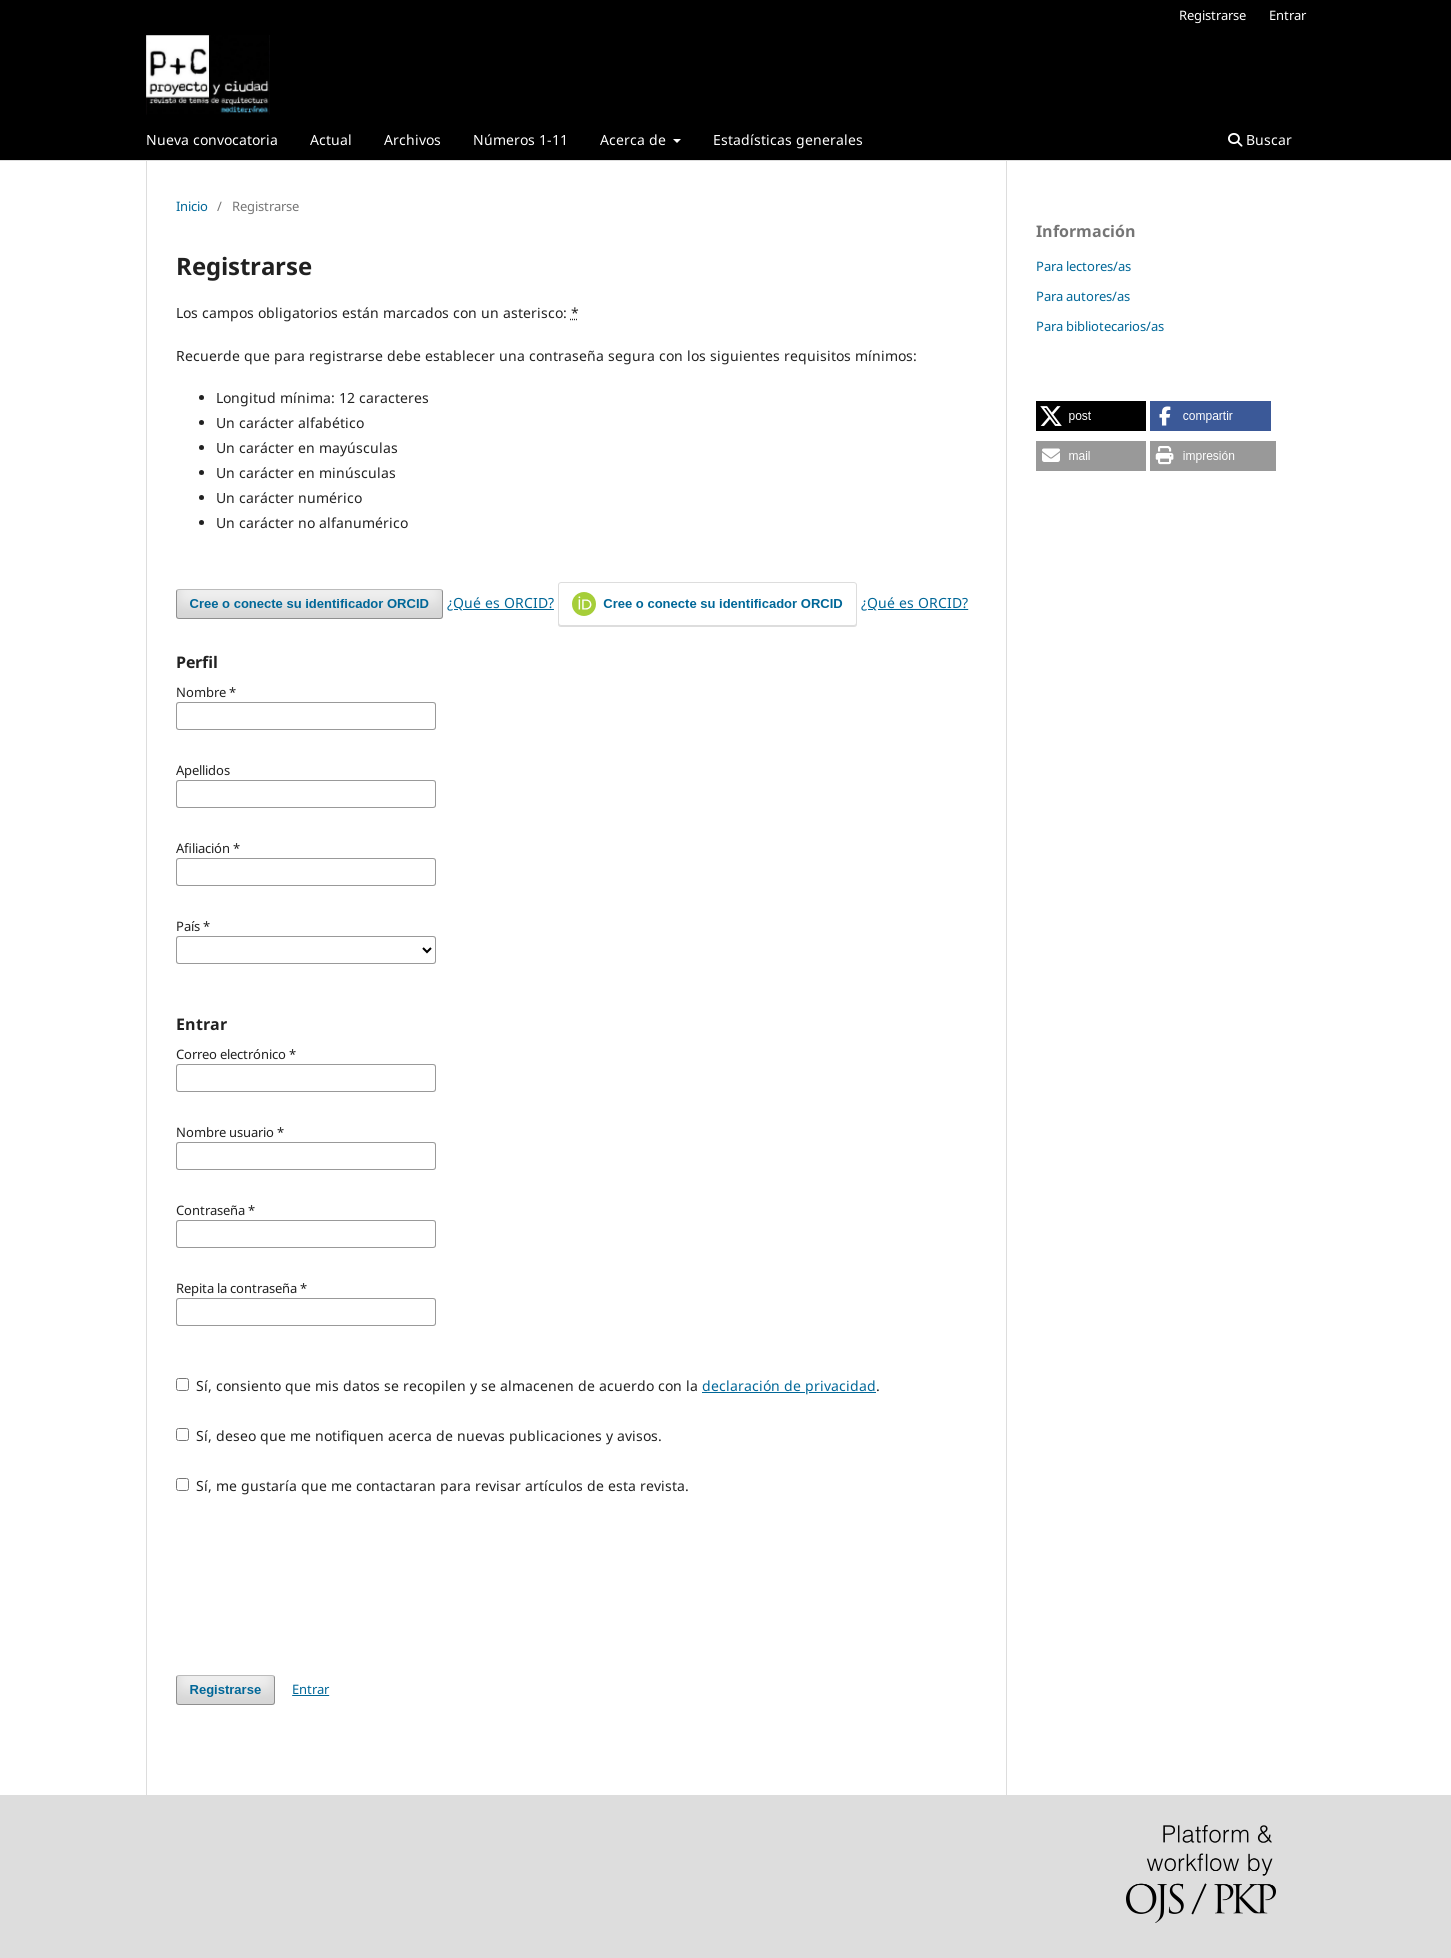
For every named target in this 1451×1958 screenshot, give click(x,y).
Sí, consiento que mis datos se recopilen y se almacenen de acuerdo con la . (528, 1385)
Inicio (192, 206)
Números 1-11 (520, 139)
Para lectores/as (1083, 266)
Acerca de (635, 139)
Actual (331, 139)
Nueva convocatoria (212, 139)
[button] (1091, 416)
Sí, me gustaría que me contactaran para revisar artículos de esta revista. (433, 1485)
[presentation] (328, 1585)
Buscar (1260, 139)
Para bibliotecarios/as (1100, 326)
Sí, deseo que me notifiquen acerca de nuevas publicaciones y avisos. (419, 1435)
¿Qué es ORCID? (500, 602)
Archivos (412, 139)
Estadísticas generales (788, 139)
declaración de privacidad (789, 1385)
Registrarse (1212, 15)
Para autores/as (1083, 296)
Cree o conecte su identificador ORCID (309, 603)
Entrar (1287, 15)
